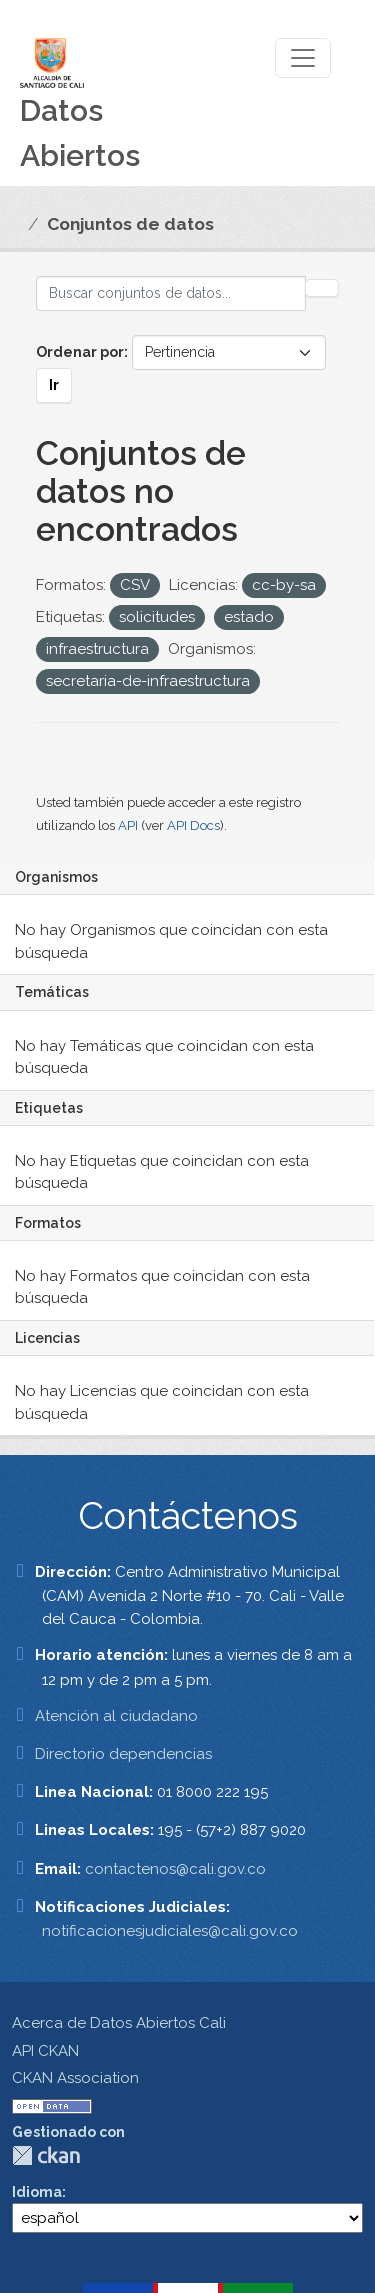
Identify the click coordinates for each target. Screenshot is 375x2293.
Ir (54, 385)
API (128, 825)
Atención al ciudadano (116, 1716)
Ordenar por (80, 352)
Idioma (37, 2192)
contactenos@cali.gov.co (175, 1869)
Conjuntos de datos (130, 224)
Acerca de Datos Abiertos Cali (119, 2023)
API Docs (193, 825)
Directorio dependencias (123, 1754)
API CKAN (45, 2051)
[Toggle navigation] (303, 58)
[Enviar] (322, 288)
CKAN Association (75, 2078)
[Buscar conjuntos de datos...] (171, 293)
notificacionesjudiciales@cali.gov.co (170, 1931)
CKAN (46, 2155)
